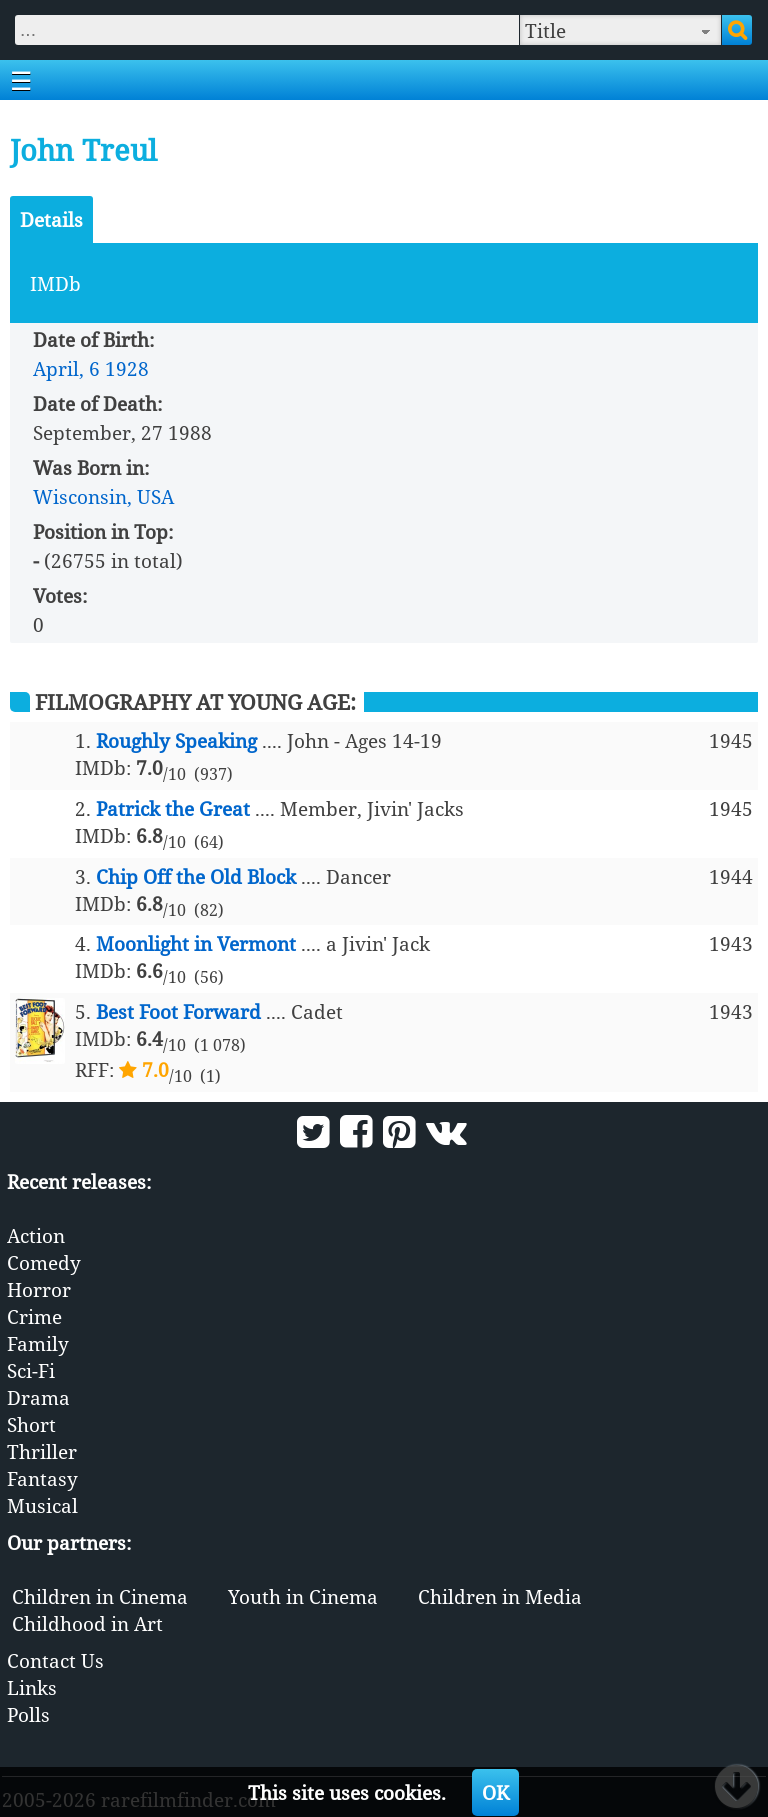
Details (51, 219)
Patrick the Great (173, 808)
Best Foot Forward (178, 1011)
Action (36, 1235)
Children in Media (500, 1596)
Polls (28, 1714)
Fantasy (42, 1478)
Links (32, 1687)
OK (495, 1792)
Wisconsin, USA (103, 496)
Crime (34, 1316)
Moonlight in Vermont (196, 943)
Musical (42, 1505)
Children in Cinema (100, 1596)
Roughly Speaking (176, 740)
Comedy (44, 1262)
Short (31, 1424)
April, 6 (66, 368)
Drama (38, 1397)
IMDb (55, 283)
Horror (39, 1289)
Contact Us (55, 1660)
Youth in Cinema (303, 1596)
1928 (127, 368)
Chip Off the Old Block (196, 876)
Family (38, 1343)
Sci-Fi (31, 1370)
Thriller (42, 1451)
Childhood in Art (87, 1623)
